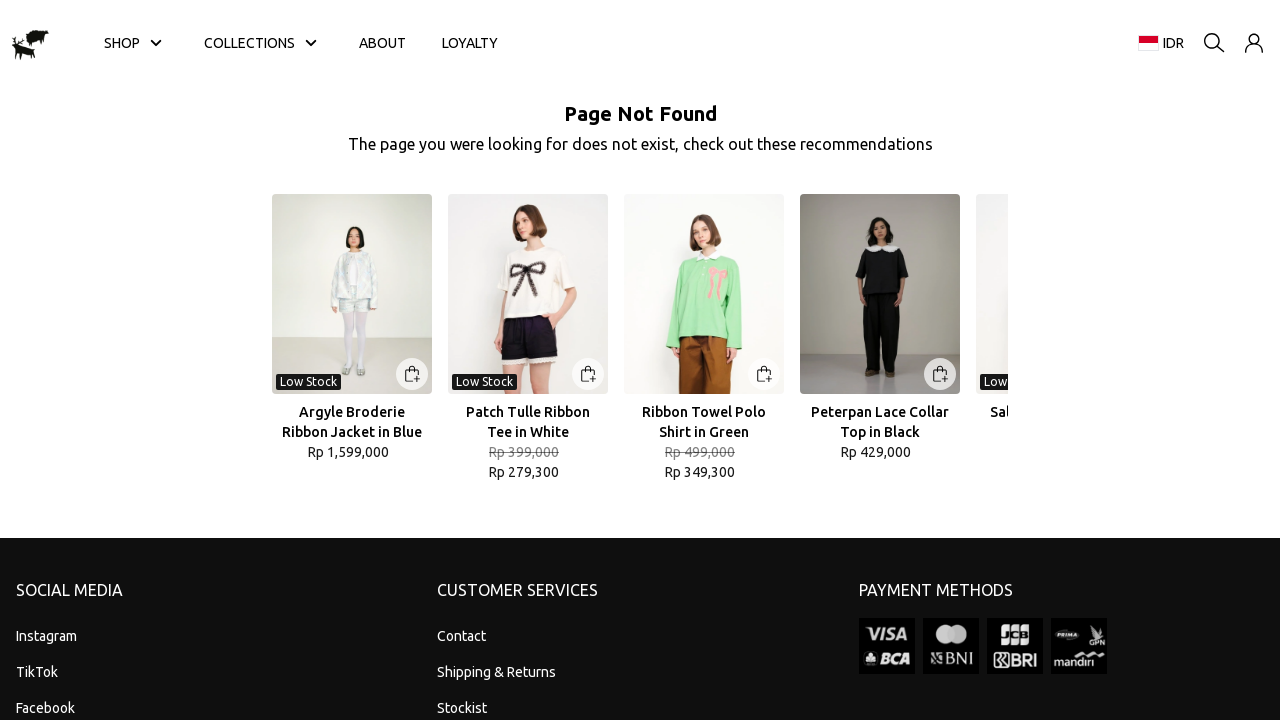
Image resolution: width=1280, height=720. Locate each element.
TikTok (37, 672)
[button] (1254, 43)
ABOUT (382, 43)
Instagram (46, 636)
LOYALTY (470, 43)
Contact (461, 636)
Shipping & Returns (496, 672)
